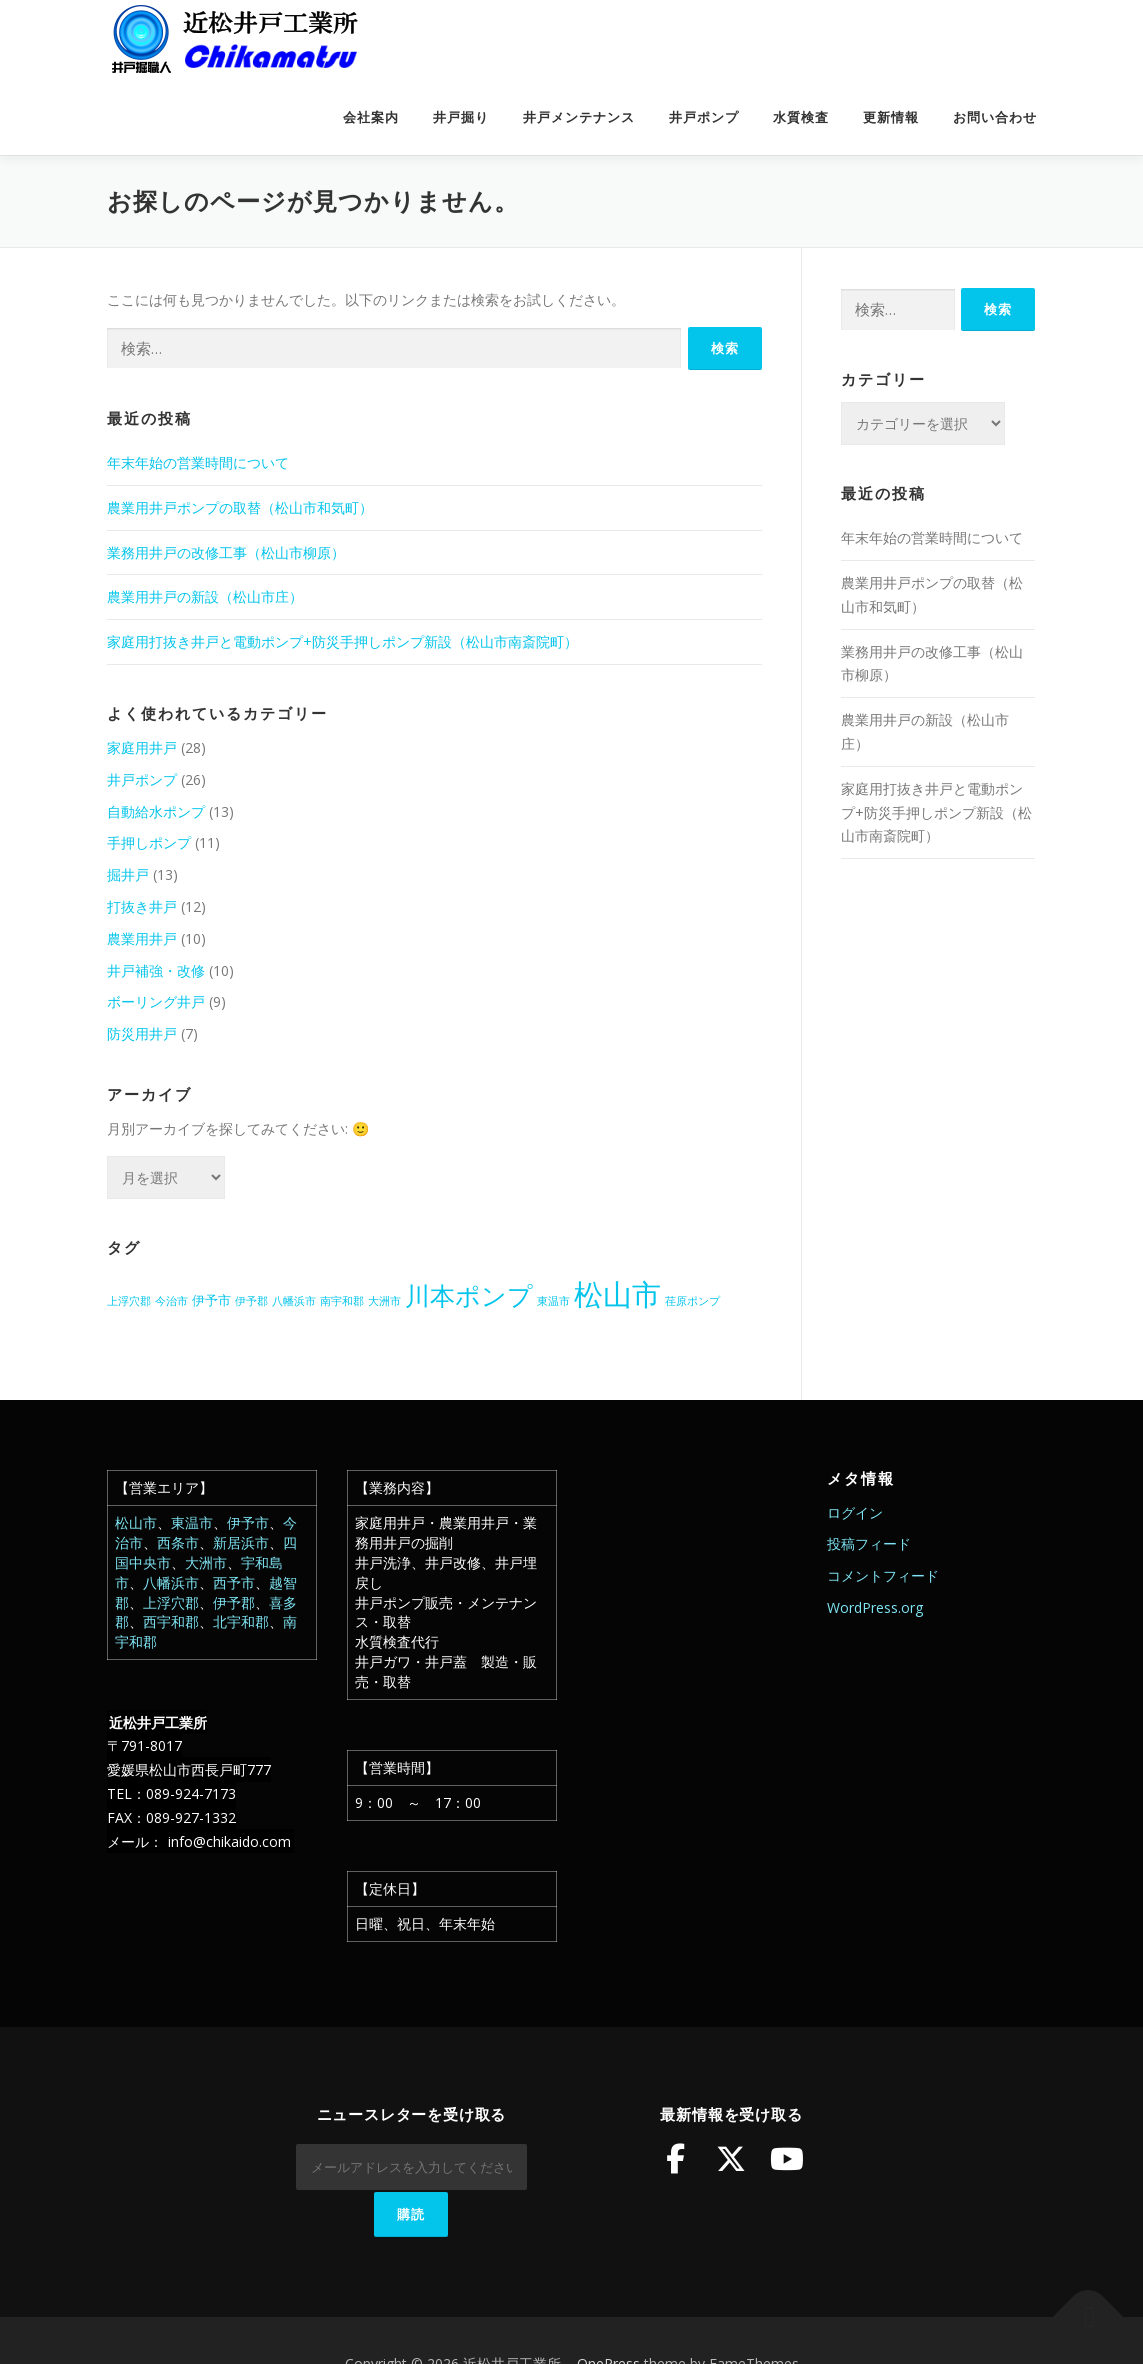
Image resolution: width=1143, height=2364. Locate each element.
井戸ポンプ (704, 117)
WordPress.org (875, 1607)
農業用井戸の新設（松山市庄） (205, 596)
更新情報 (891, 117)
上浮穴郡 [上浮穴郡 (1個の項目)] (129, 1301)
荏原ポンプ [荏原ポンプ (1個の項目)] (692, 1301)
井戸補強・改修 (156, 970)
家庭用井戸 (142, 747)
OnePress (608, 2316)
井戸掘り (461, 117)
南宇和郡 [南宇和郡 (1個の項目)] (342, 1301)
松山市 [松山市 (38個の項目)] (617, 1294)
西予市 (234, 1582)
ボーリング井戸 (156, 1001)
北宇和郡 (241, 1621)
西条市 (178, 1542)
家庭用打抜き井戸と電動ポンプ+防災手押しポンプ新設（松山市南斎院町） (342, 641)
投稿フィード (869, 1543)
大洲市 (206, 1562)
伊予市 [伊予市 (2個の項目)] (211, 1300)
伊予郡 (234, 1602)
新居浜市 (241, 1542)
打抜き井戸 (142, 906)
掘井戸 (128, 874)
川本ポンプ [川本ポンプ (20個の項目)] (469, 1295)
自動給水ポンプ (156, 811)
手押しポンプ (149, 842)
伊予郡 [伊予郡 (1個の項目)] (251, 1301)
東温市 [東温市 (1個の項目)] (553, 1301)
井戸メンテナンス (579, 117)
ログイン (855, 1512)
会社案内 (371, 117)
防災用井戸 (142, 1033)
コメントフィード (883, 1575)
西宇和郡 (171, 1621)
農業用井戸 (142, 938)
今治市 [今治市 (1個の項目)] (171, 1301)
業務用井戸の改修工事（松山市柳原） (226, 552)
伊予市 (248, 1522)
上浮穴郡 (171, 1602)
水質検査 (801, 117)
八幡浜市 (171, 1582)
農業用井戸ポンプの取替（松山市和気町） (240, 507)
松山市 (136, 1522)
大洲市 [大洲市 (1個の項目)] (384, 1301)
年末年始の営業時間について (198, 462)
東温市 (192, 1522)
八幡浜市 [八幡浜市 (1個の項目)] (294, 1301)
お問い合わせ (995, 117)
